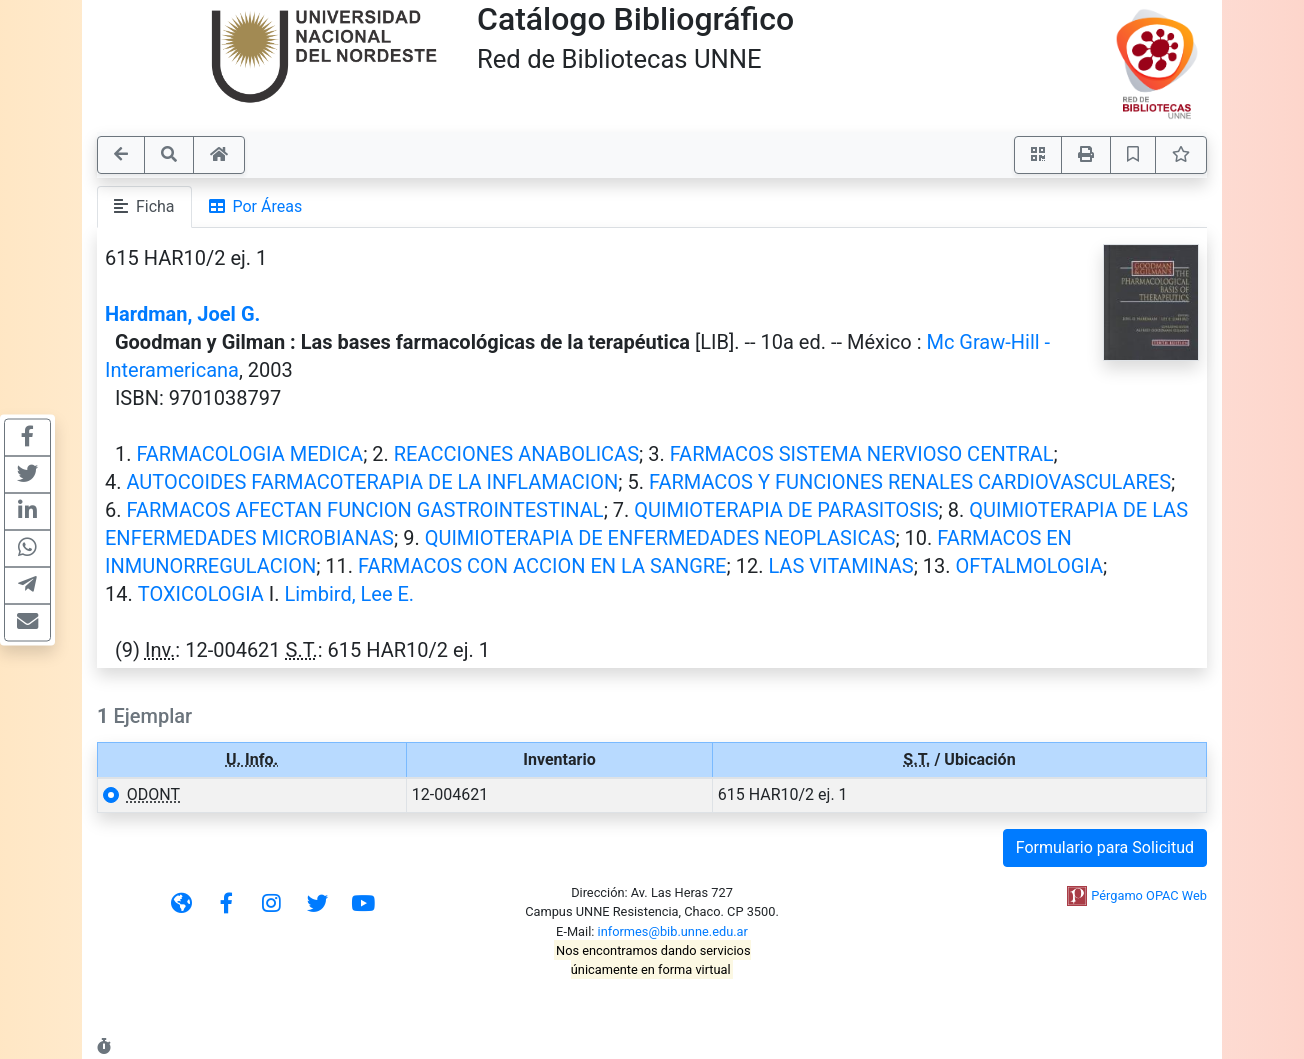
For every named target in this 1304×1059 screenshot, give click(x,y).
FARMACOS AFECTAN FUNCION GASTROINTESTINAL (364, 510)
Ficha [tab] (144, 206)
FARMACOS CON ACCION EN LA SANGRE (542, 566)
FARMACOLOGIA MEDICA (249, 454)
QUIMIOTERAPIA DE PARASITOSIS (786, 510)
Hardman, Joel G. (182, 314)
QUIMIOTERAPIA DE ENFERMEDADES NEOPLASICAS (660, 538)
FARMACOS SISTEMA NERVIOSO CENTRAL (862, 454)
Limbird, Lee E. (350, 594)
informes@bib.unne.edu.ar (673, 931)
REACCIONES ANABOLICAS (516, 454)
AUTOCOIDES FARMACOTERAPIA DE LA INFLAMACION (372, 482)
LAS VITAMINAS (840, 566)
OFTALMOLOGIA (1029, 566)
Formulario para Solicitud (1105, 847)
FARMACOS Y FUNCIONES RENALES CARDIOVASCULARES (910, 482)
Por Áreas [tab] (256, 206)
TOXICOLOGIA (201, 594)
